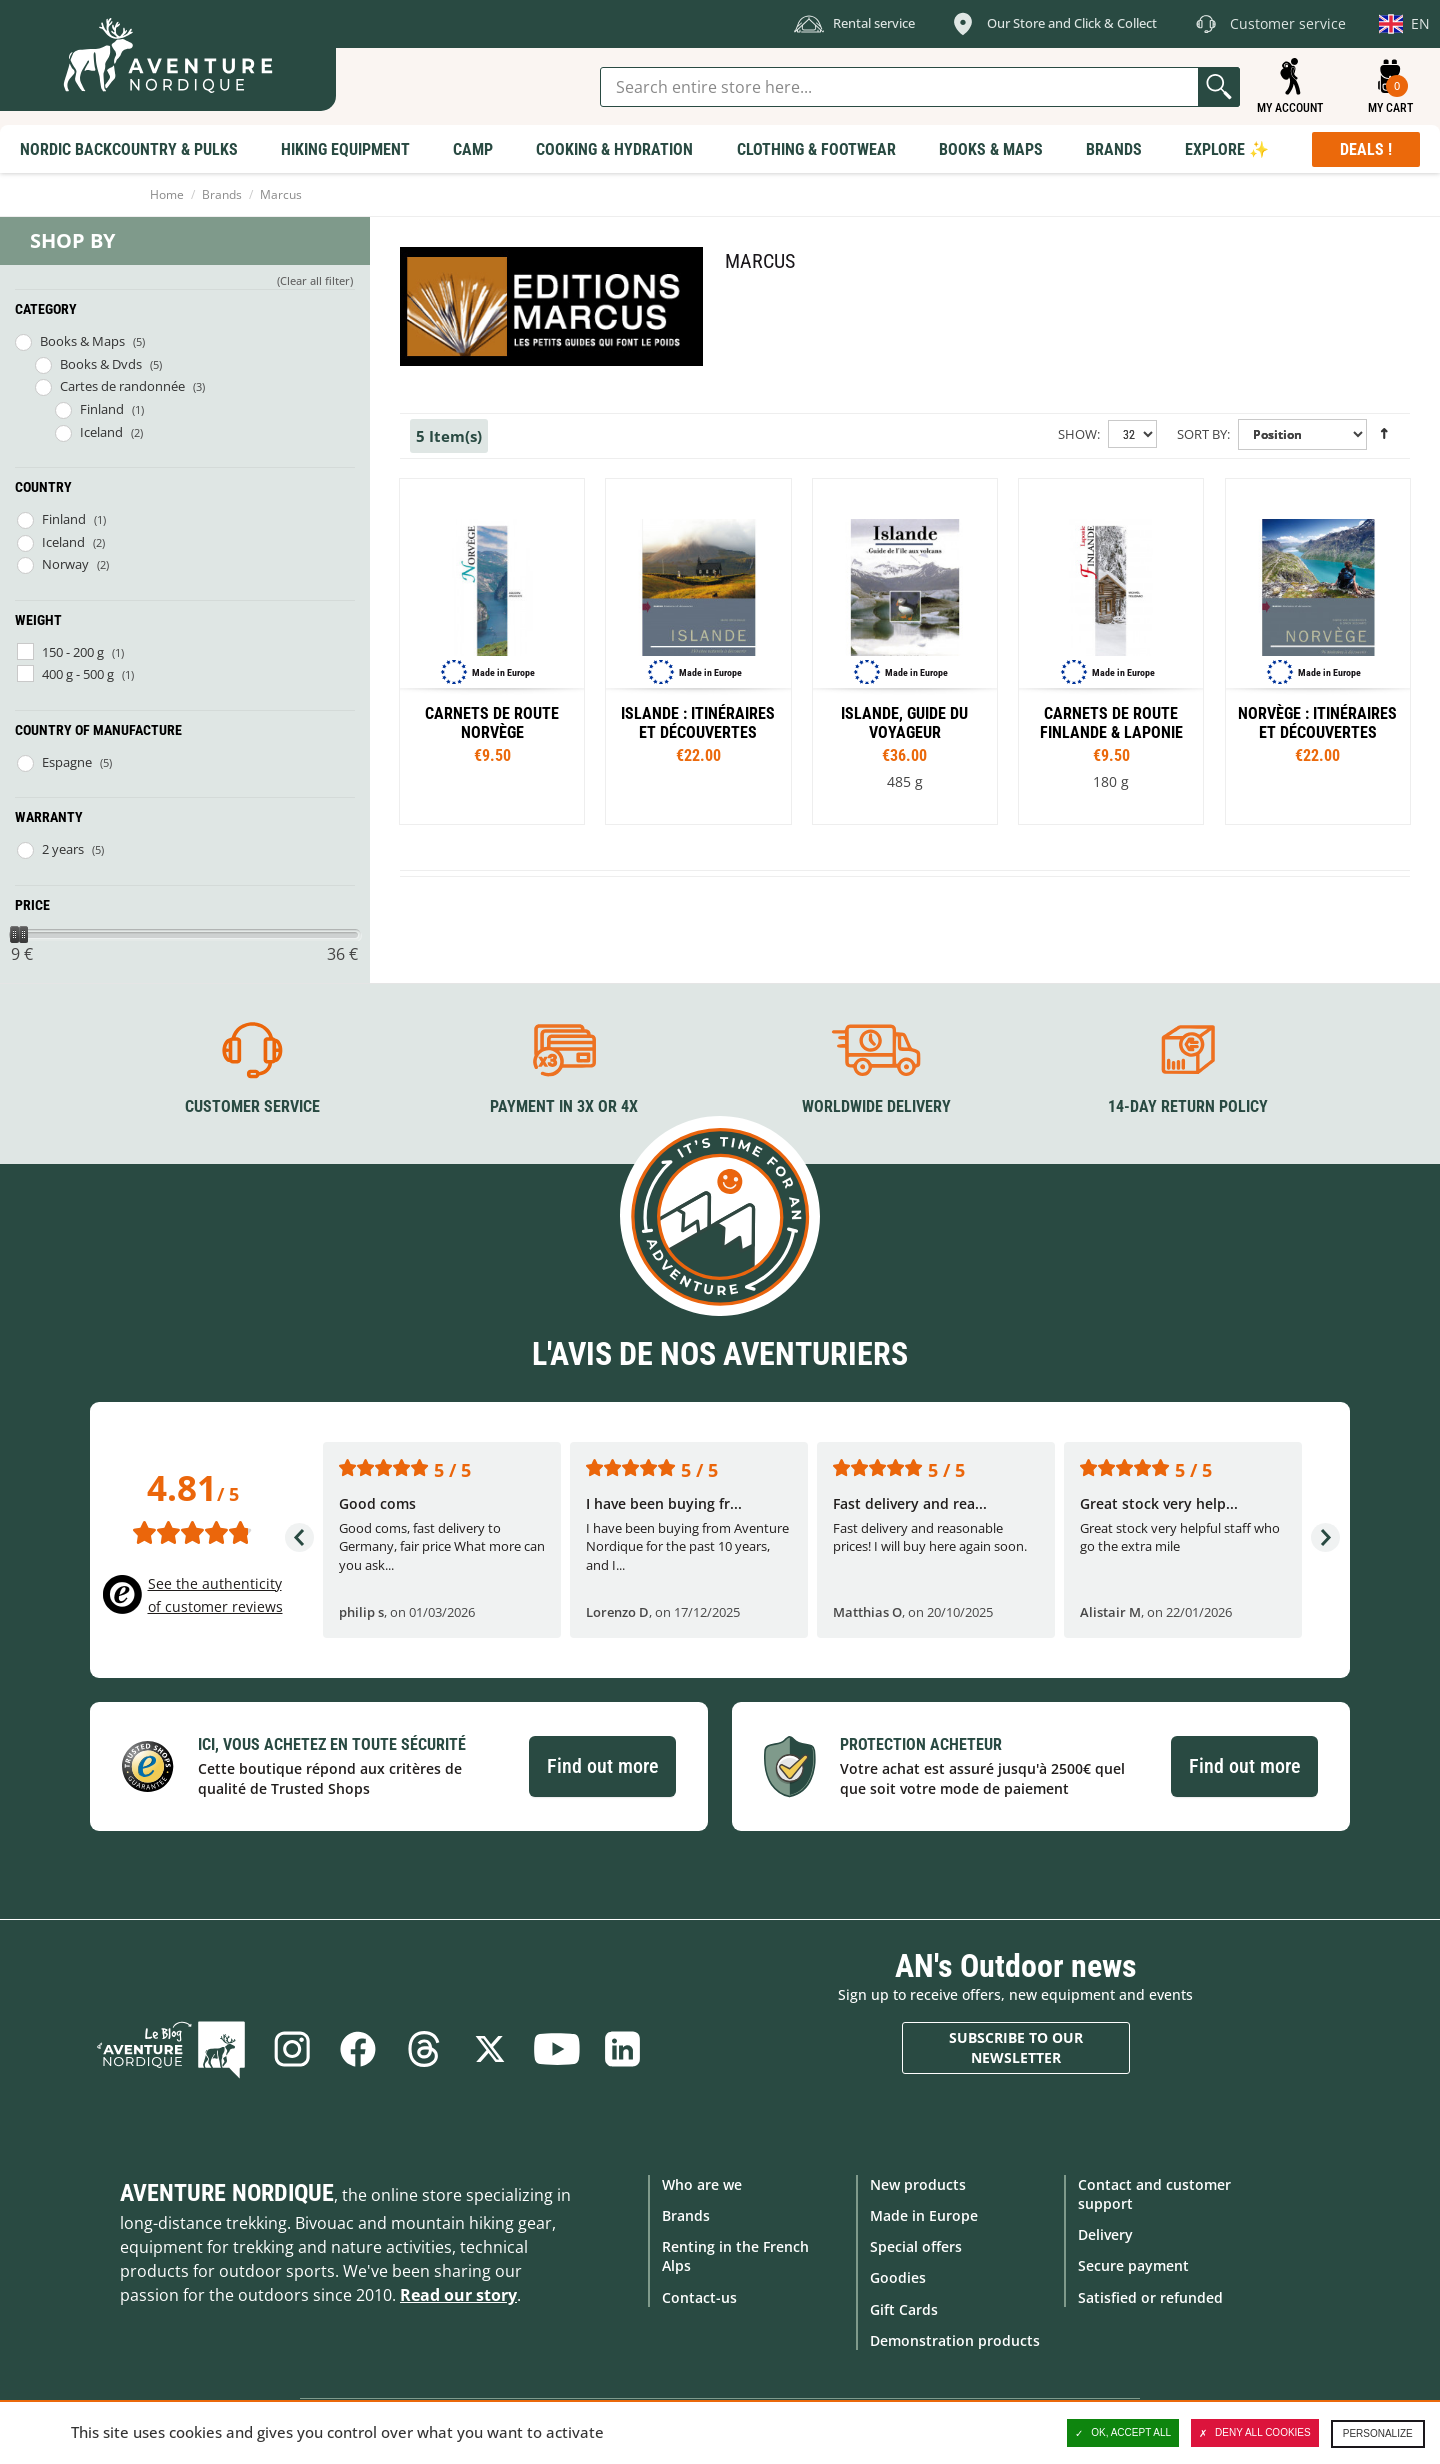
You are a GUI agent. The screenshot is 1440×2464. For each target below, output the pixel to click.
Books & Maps (82, 341)
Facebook (358, 2049)
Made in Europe (924, 2215)
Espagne (67, 762)
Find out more (602, 1766)
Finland (102, 409)
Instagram (292, 2049)
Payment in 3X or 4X (564, 1106)
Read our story (458, 2295)
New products (918, 2184)
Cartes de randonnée (122, 386)
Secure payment (1133, 2265)
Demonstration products (955, 2340)
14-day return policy (1188, 1106)
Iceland (101, 432)
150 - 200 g (73, 652)
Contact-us (699, 2297)
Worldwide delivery (876, 1106)
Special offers (916, 2246)
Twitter (490, 2049)
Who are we (702, 2184)
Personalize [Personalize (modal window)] (1378, 2433)
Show (1077, 434)
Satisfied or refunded (1150, 2297)
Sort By (1202, 434)
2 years (63, 849)
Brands (222, 194)
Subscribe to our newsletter (1016, 2047)
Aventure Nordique (227, 2193)
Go (1219, 87)
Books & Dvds (101, 364)
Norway (65, 564)
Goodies (898, 2277)
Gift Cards (904, 2309)
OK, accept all (1123, 2433)
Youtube (556, 2049)
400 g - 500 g (78, 674)
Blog (171, 2049)
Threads (424, 2049)
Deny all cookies (1255, 2433)
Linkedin (622, 2049)
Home (167, 194)
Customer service (252, 1106)
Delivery (1105, 2234)
